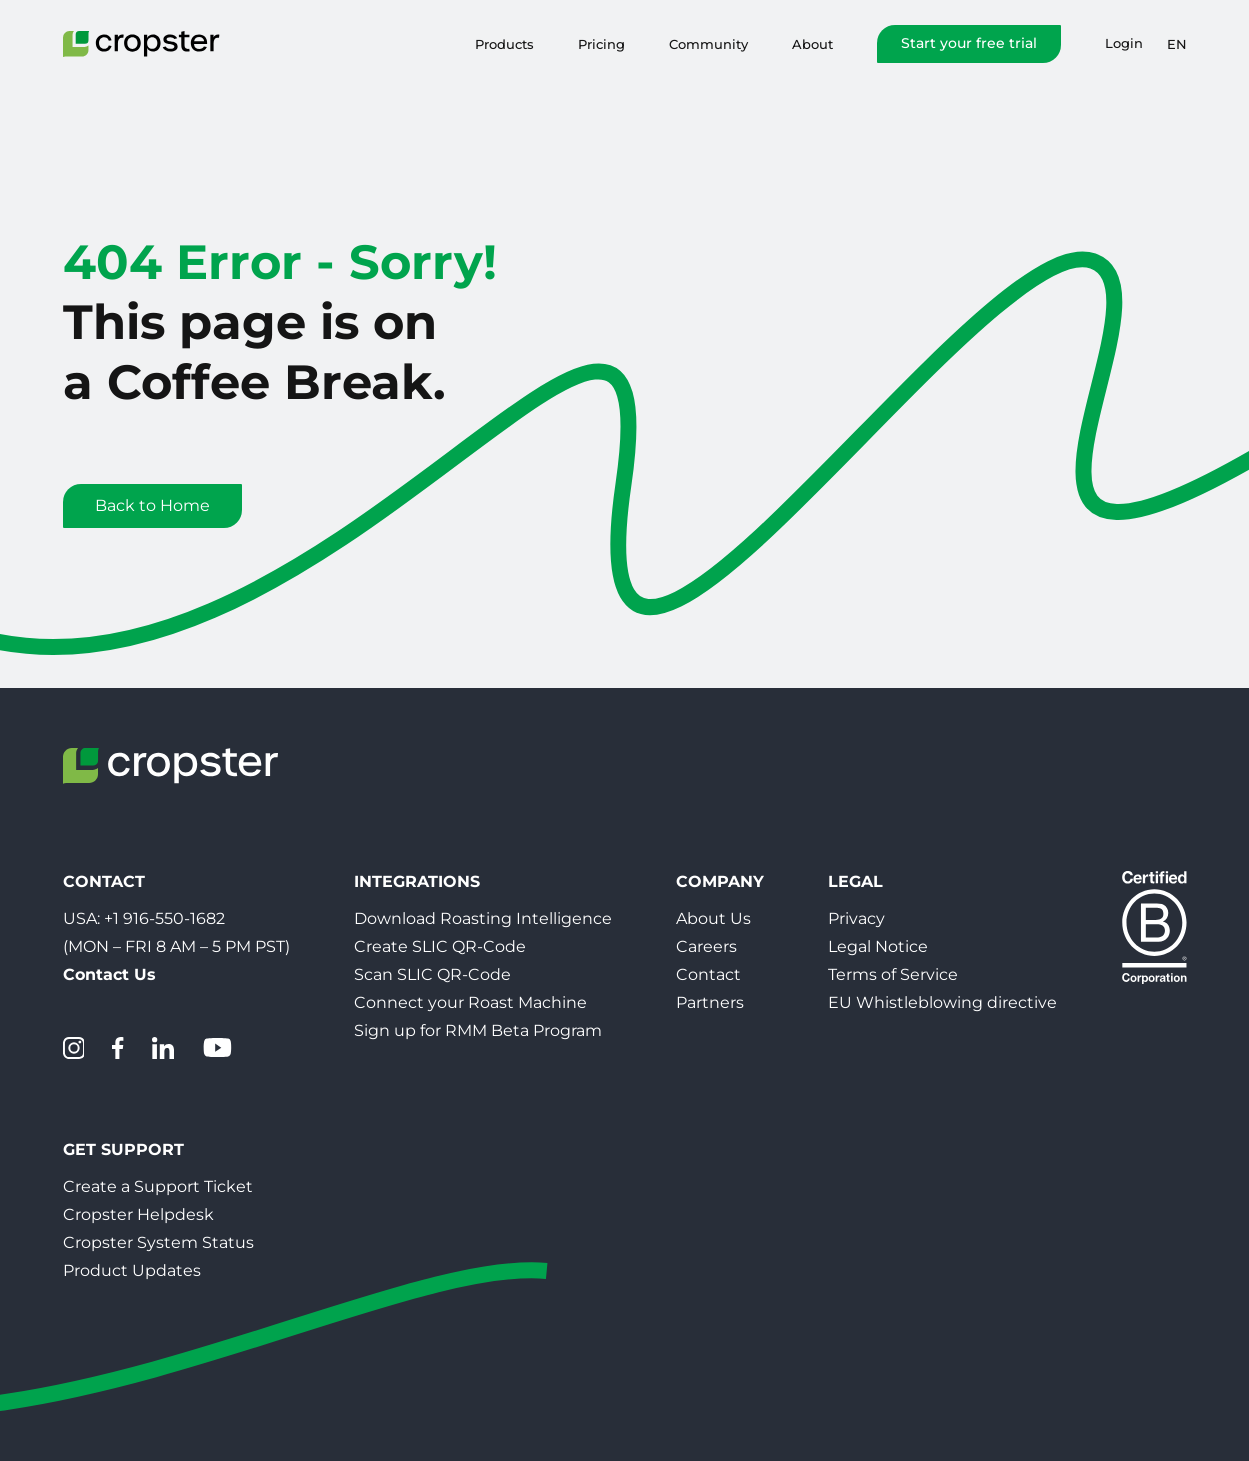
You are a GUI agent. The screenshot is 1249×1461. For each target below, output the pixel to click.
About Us (713, 918)
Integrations (417, 881)
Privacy (856, 918)
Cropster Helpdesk (138, 1214)
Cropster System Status (158, 1242)
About (812, 44)
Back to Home (152, 505)
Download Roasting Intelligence (483, 918)
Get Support (123, 1149)
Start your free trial (969, 43)
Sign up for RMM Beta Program (478, 1030)
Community (708, 44)
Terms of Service (893, 974)
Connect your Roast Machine (470, 1002)
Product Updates (132, 1270)
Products (504, 44)
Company (720, 881)
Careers (706, 946)
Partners (710, 1002)
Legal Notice (878, 946)
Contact (708, 974)
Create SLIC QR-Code (440, 946)
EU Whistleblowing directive (942, 1002)
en (1177, 44)
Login (1124, 43)
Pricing (601, 44)
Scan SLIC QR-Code (432, 974)
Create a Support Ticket (158, 1186)
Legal (855, 881)
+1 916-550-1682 (164, 918)
